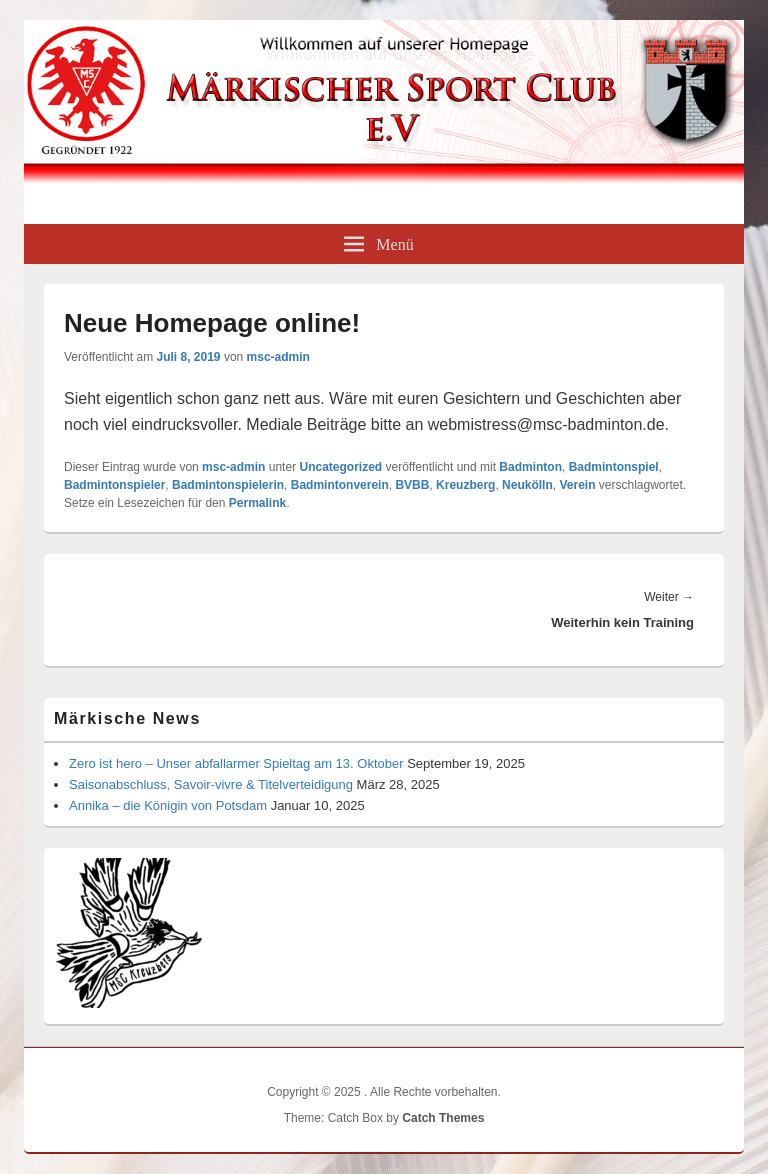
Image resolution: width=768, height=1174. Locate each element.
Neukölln (527, 485)
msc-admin (278, 357)
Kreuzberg (465, 485)
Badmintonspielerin (228, 485)
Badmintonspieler (114, 485)
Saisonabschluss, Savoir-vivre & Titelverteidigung (211, 784)
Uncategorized (340, 467)
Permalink (257, 503)
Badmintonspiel (614, 467)
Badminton (530, 467)
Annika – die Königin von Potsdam (168, 805)
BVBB (412, 485)
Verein (577, 485)
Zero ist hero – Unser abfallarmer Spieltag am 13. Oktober (236, 763)
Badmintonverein (340, 485)
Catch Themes (443, 1118)
